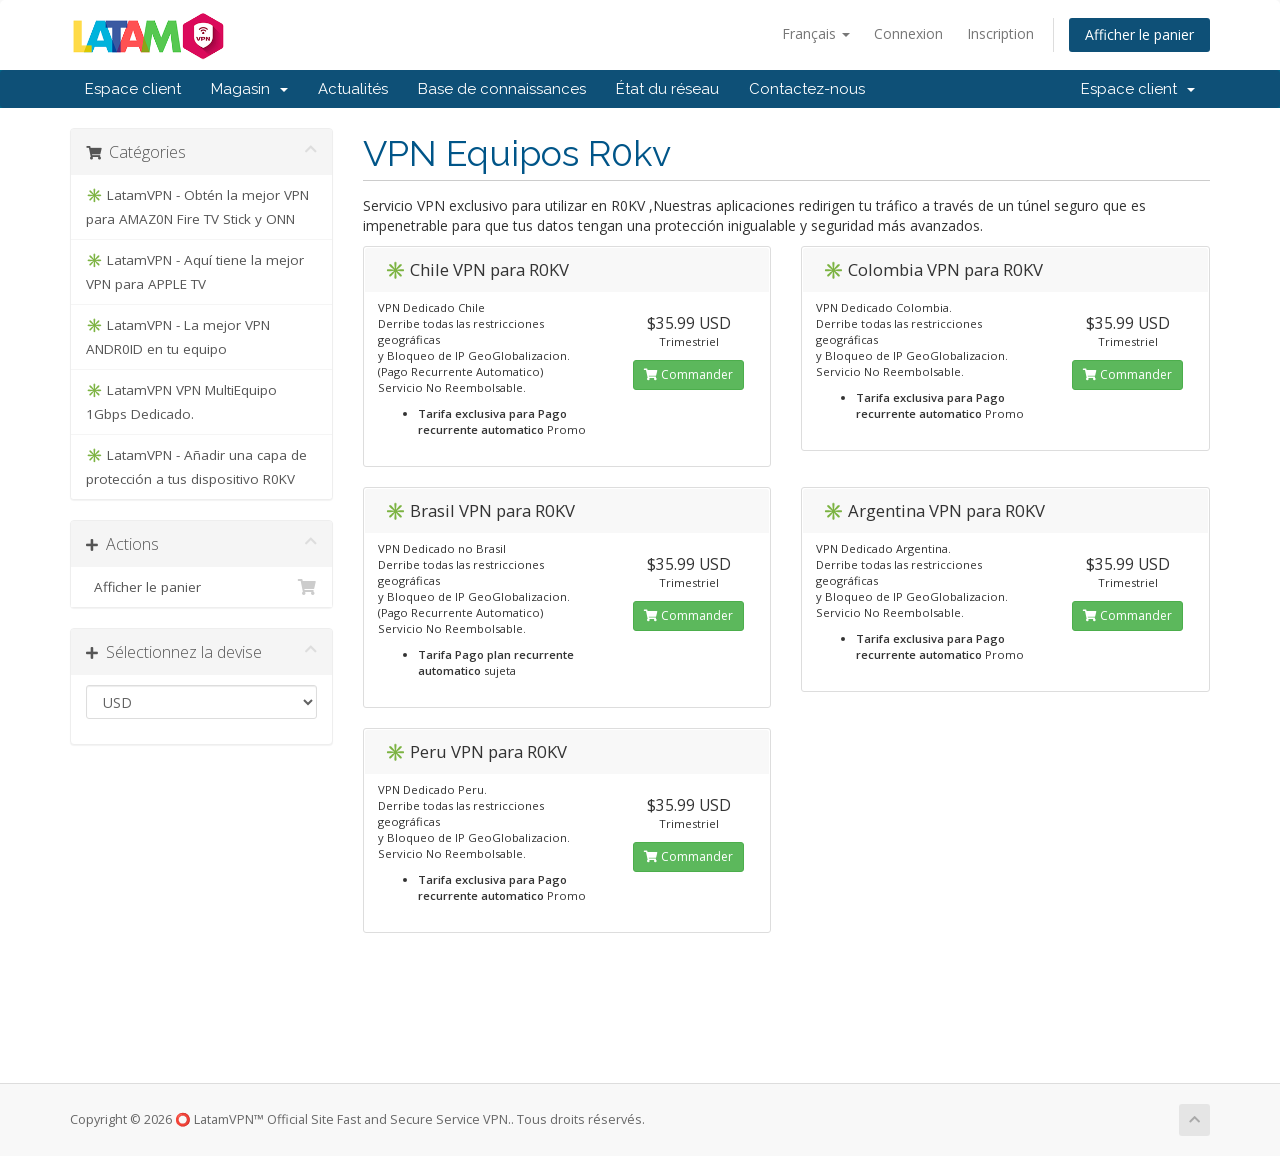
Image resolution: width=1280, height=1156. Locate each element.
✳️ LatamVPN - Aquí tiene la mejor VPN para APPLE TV (195, 272)
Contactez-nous (807, 89)
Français (816, 33)
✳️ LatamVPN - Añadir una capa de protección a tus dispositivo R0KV (196, 467)
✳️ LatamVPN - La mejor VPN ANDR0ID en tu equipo (178, 337)
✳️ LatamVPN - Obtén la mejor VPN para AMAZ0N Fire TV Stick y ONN (197, 207)
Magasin (249, 89)
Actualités (353, 89)
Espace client (133, 89)
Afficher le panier (1139, 34)
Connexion (908, 33)
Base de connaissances (502, 89)
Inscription (1000, 33)
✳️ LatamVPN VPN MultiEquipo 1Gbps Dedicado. (181, 402)
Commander (688, 374)
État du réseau (667, 89)
